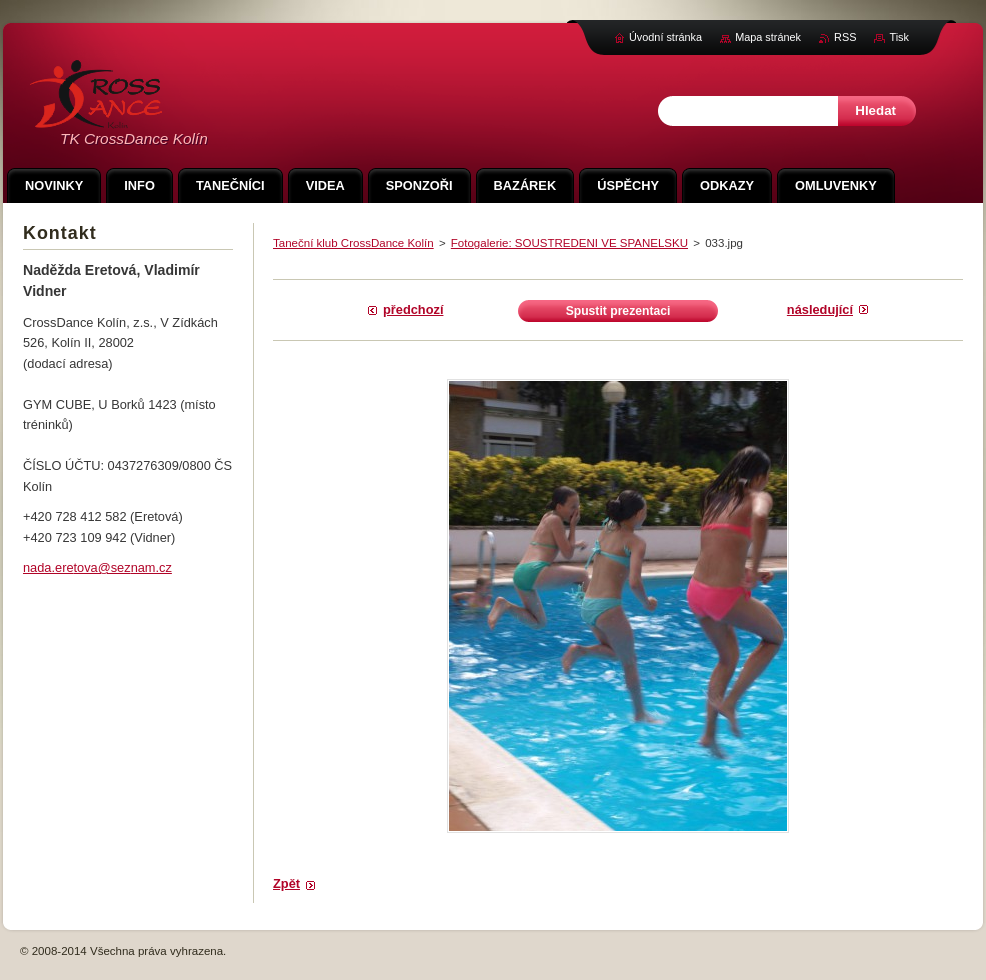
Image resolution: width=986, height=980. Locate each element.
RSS (845, 37)
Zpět (286, 883)
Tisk (899, 37)
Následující (820, 309)
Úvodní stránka (665, 37)
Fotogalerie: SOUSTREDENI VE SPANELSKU (569, 243)
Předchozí (413, 309)
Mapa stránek (768, 37)
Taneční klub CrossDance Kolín (353, 243)
